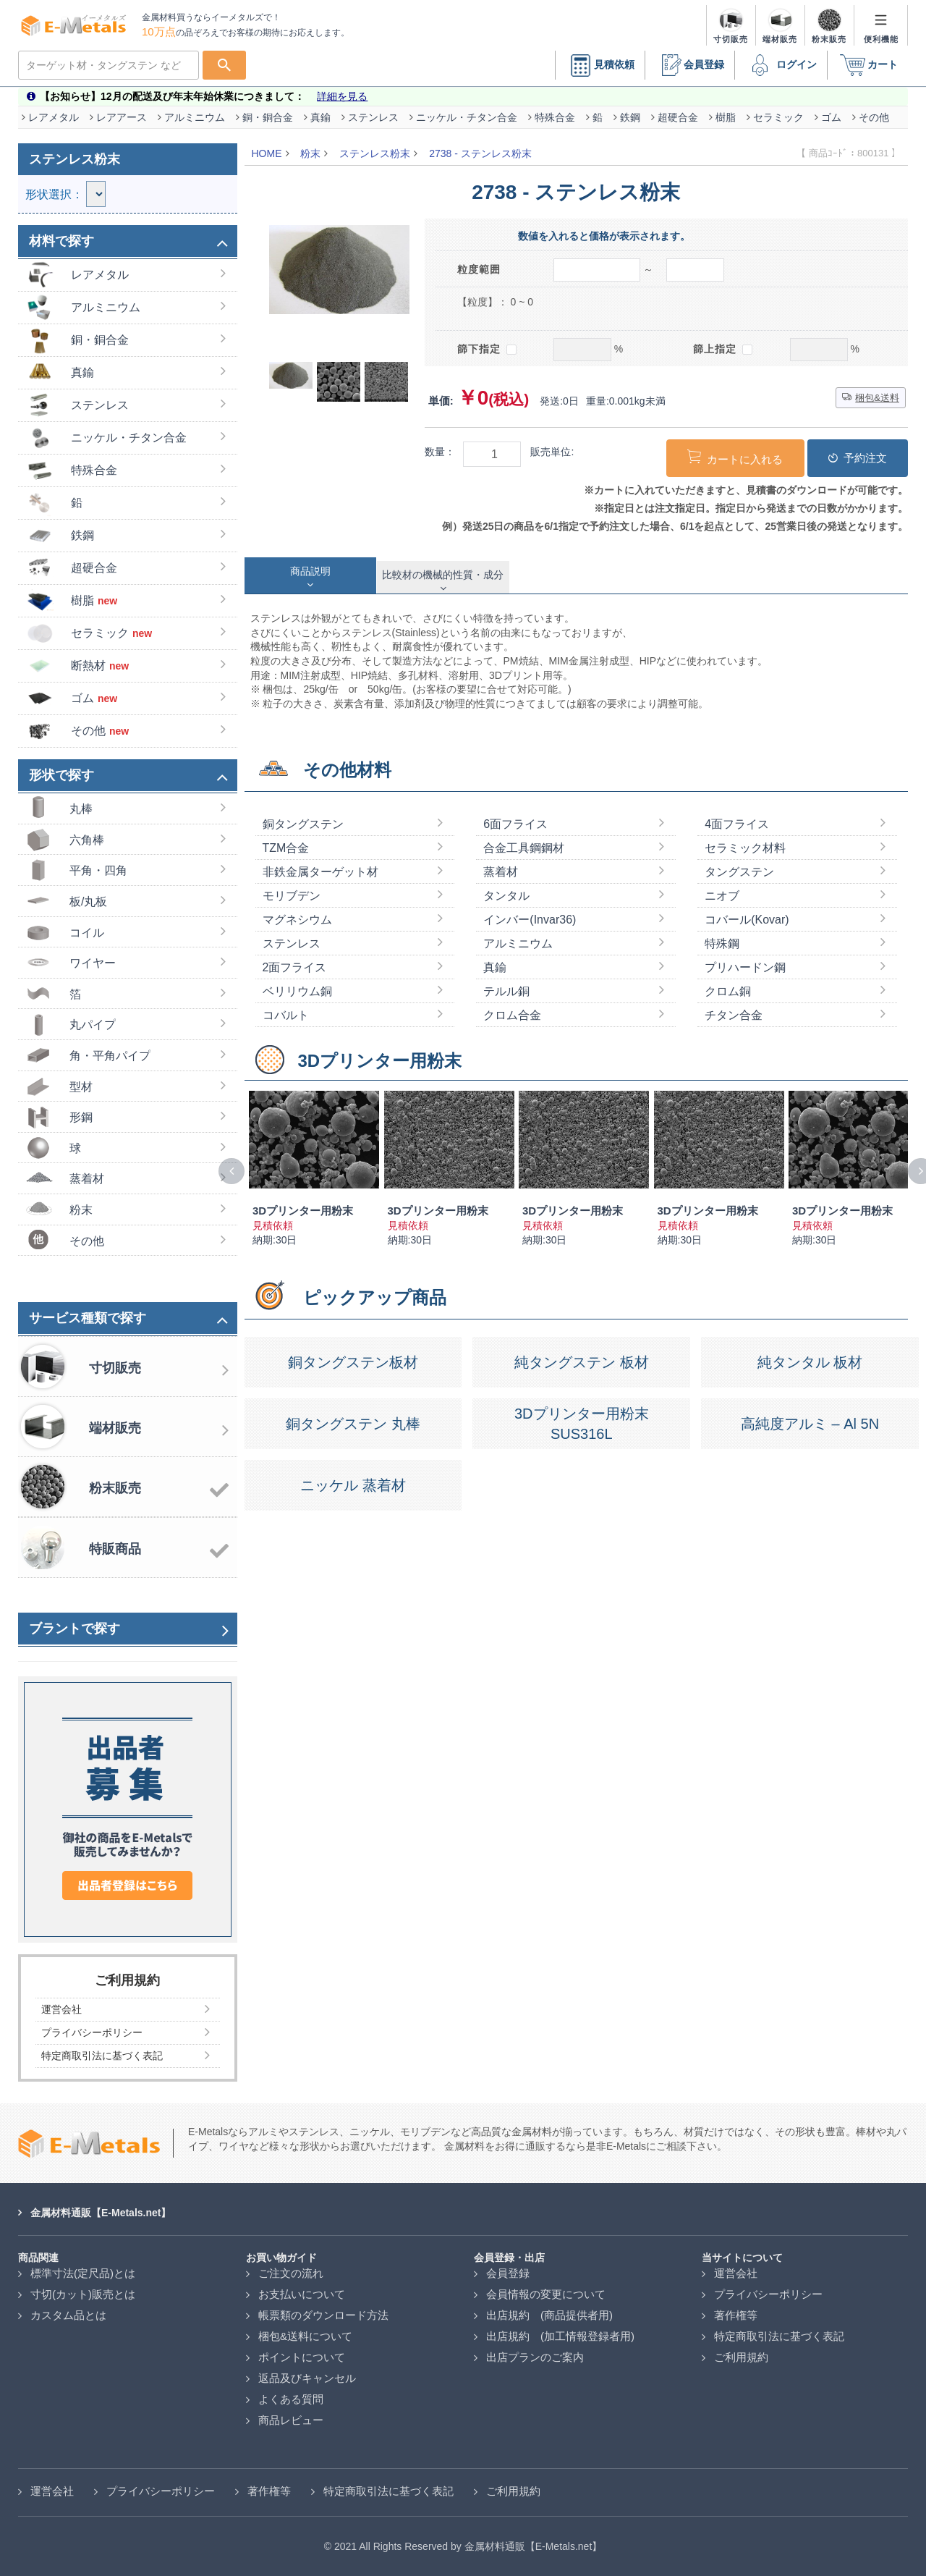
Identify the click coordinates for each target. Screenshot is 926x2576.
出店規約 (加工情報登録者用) (560, 2336)
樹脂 (725, 117)
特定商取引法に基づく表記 (779, 2336)
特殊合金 (555, 117)
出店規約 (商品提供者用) (549, 2315)
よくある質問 (290, 2399)
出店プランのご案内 (535, 2357)
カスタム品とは (68, 2315)
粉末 (310, 153)
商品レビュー (290, 2420)
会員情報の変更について (546, 2294)
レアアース (121, 117)
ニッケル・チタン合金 (466, 117)
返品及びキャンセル (307, 2378)
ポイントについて (301, 2357)
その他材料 (347, 770)
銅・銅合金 (267, 117)
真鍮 (320, 117)
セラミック (778, 117)
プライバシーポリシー (768, 2294)
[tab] (311, 575)
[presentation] (231, 1171)
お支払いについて (301, 2294)
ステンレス (373, 117)
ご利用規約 (741, 2357)
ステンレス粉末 (374, 153)
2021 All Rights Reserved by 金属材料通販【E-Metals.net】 (468, 2546)
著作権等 (735, 2315)
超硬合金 (678, 117)
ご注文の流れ (290, 2273)
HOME (267, 153)
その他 (874, 117)
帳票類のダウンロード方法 (323, 2315)
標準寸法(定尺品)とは (82, 2273)
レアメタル (53, 117)
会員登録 (689, 65)
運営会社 (735, 2273)
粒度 (479, 269)
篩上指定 (722, 349)
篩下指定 (487, 349)
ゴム (831, 117)
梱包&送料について (305, 2336)
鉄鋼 (630, 117)
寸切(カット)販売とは (82, 2294)
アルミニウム (194, 117)
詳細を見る (342, 96)
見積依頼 (599, 65)
